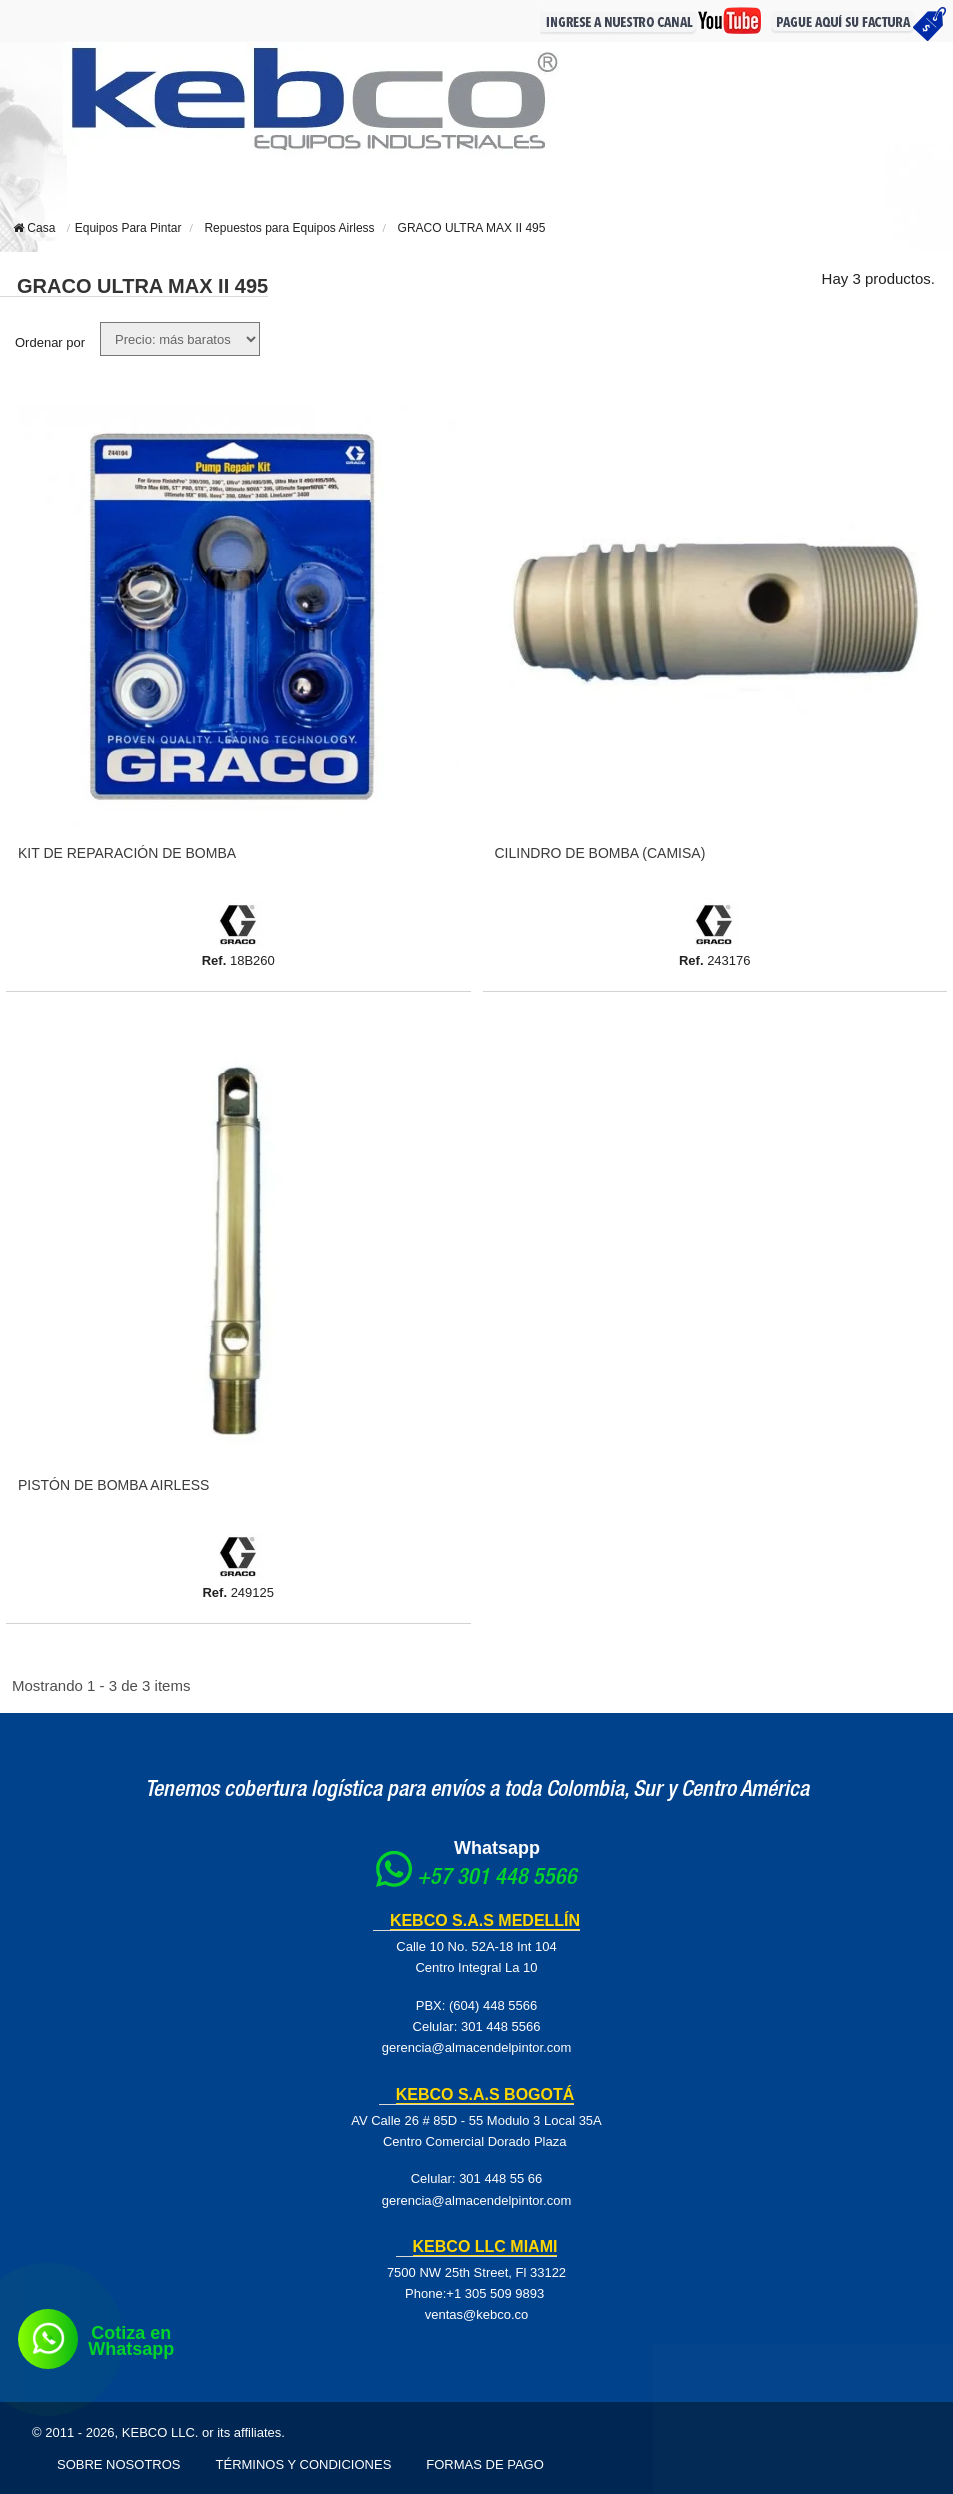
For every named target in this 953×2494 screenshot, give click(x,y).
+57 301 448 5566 (497, 1879)
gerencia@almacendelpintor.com (477, 2047)
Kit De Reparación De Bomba (127, 853)
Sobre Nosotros (119, 2464)
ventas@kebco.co (477, 2314)
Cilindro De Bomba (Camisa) (600, 853)
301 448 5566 (501, 2026)
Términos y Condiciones (304, 2464)
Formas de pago (485, 2464)
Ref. (214, 960)
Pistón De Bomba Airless (113, 1485)
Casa (34, 228)
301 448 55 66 (500, 2178)
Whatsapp (497, 1848)
